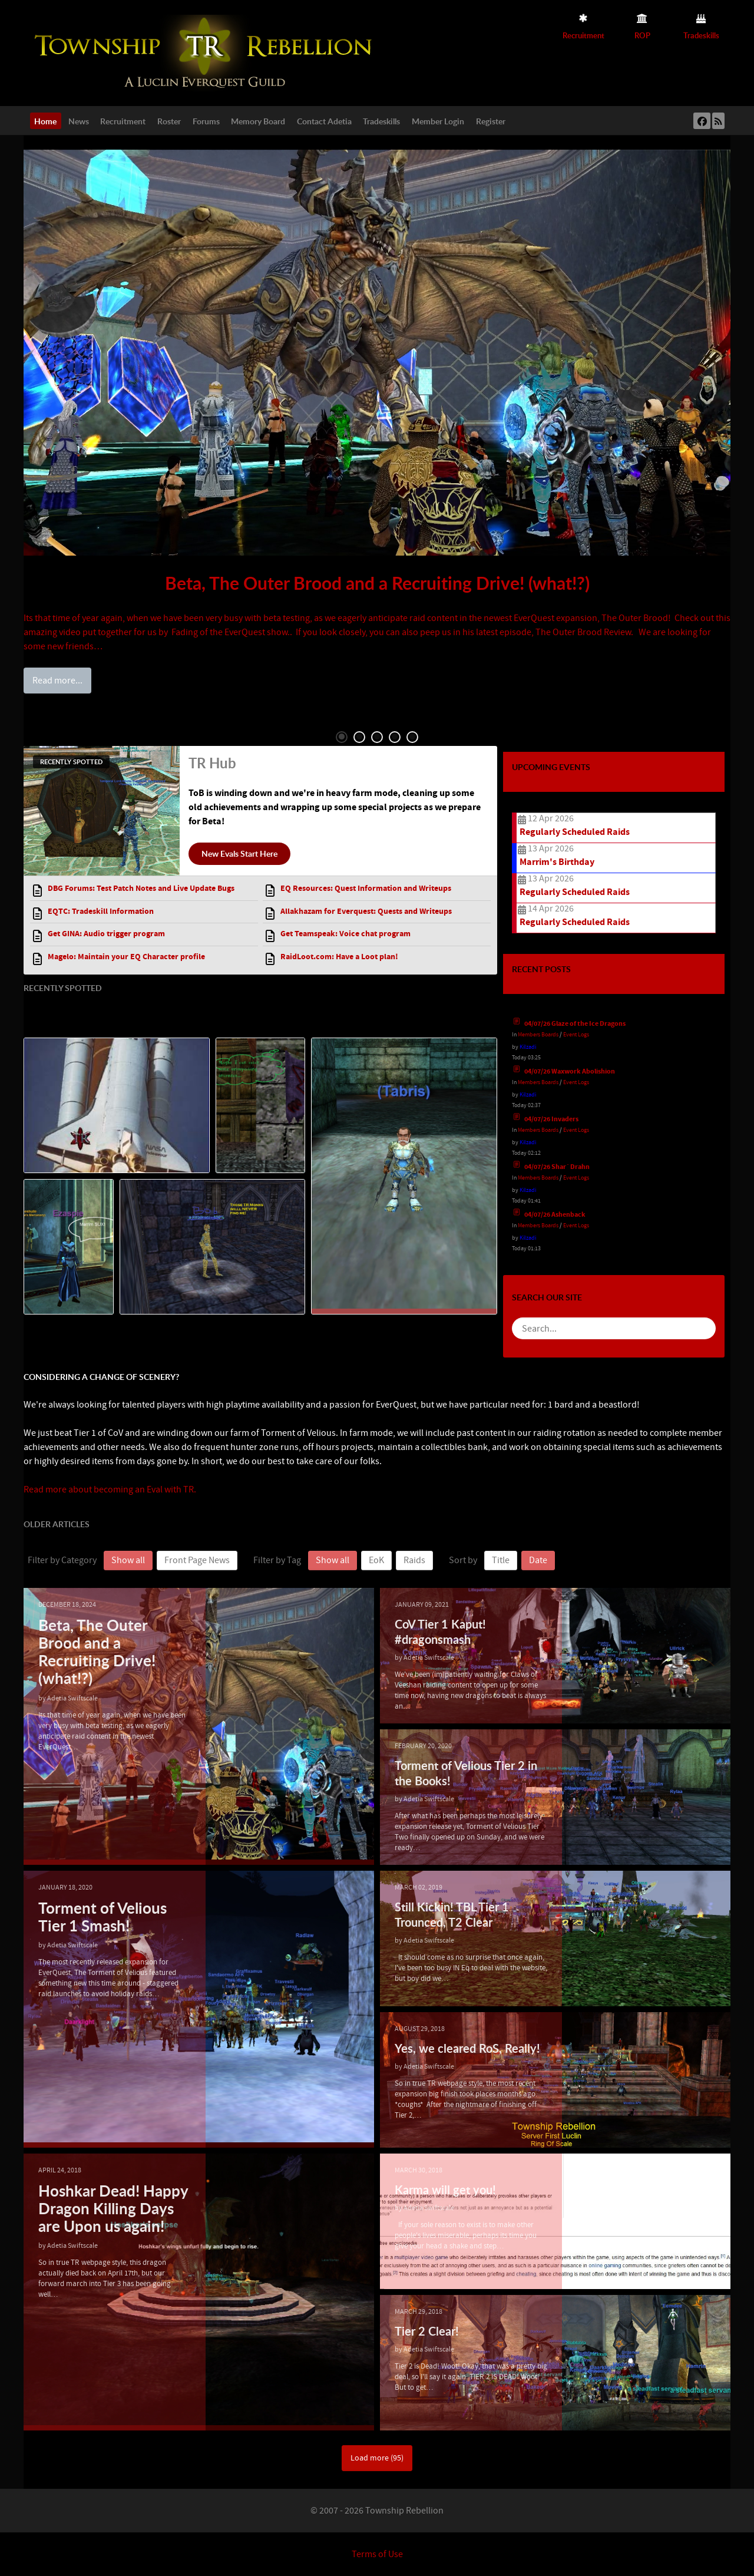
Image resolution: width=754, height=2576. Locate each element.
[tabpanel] (377, 420)
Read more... (57, 680)
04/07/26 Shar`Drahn (557, 1167)
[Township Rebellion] (206, 52)
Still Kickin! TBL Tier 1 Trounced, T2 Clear (452, 1914)
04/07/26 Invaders (551, 1119)
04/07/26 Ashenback (555, 1215)
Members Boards (538, 1034)
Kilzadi (528, 1047)
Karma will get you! (445, 2189)
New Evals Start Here (239, 853)
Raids (414, 1560)
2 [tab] (359, 737)
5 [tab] (412, 737)
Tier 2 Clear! (427, 2331)
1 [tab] (342, 737)
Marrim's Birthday (557, 862)
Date (538, 1560)
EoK (376, 1560)
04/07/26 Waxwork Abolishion (569, 1071)
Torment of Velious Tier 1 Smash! (106, 1918)
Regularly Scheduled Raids (575, 831)
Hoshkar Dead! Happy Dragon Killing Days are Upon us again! (95, 2219)
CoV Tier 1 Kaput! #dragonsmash (440, 1631)
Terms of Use (377, 2554)
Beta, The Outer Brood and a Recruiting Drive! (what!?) (377, 582)
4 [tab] (395, 737)
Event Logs (576, 1034)
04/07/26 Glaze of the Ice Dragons (575, 1024)
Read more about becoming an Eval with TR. (110, 1489)
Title (501, 1560)
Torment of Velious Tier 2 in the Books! (466, 1772)
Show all (128, 1560)
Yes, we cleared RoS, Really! (467, 2048)
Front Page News (197, 1560)
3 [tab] (377, 737)
